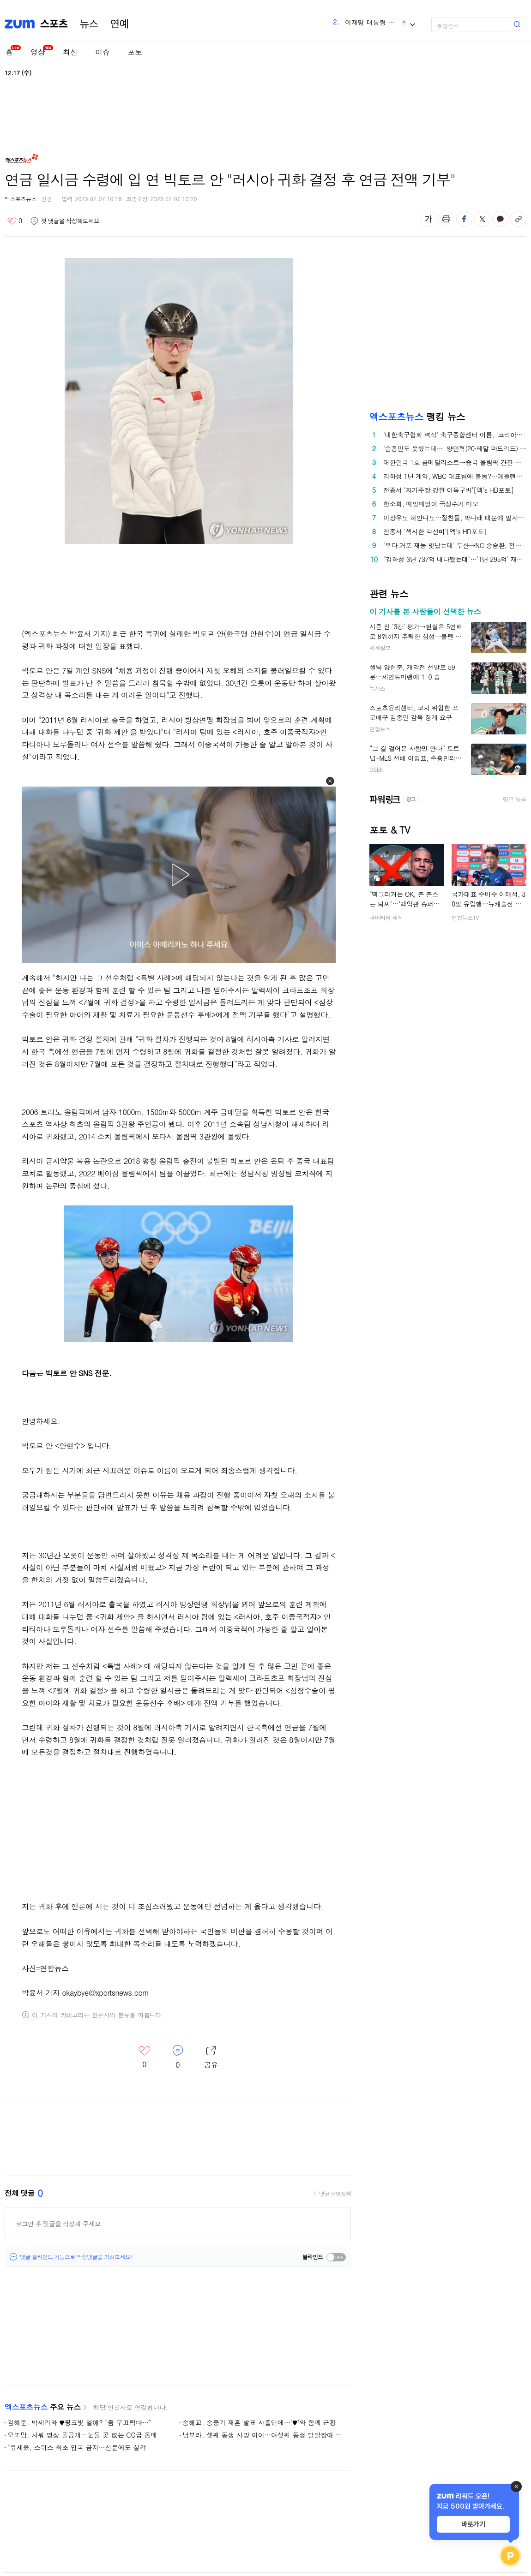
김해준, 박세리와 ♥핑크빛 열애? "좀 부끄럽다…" (79, 2422)
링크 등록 (514, 799)
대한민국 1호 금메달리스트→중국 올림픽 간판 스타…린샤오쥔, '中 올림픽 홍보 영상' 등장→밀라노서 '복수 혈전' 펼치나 (454, 462)
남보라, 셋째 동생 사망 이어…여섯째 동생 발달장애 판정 (264, 2434)
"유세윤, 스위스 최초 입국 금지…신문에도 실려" (78, 2447)
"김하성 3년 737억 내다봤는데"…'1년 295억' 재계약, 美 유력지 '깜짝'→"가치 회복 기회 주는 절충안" (454, 559)
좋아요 (14, 221)
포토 (134, 52)
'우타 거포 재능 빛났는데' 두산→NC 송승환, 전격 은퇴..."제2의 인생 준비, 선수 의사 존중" (454, 545)
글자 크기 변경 (428, 219)
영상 (37, 52)
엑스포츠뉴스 (20, 199)
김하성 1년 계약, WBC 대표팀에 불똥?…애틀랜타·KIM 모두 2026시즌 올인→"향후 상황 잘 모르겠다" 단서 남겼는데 (454, 476)
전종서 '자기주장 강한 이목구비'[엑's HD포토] (448, 490)
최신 (70, 52)
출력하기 (446, 219)
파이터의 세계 (386, 917)
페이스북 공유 (464, 219)
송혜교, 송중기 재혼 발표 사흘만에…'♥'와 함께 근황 (259, 2422)
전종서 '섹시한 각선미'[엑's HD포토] (435, 531)
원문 (47, 199)
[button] (330, 781)
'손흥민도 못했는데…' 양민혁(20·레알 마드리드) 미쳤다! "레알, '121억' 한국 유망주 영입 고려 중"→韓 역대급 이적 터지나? (454, 448)
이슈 (102, 52)
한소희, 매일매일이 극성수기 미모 (430, 503)
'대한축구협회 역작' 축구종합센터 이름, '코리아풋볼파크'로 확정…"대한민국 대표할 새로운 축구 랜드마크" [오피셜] (454, 434)
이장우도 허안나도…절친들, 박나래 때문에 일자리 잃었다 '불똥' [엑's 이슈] (454, 517)
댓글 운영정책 (335, 2193)
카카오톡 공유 (500, 219)
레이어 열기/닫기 (211, 2057)
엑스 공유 (482, 219)
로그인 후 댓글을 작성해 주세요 (58, 2223)
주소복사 (518, 219)
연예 (119, 24)
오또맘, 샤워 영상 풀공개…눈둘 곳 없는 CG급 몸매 (82, 2434)
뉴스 (89, 24)
